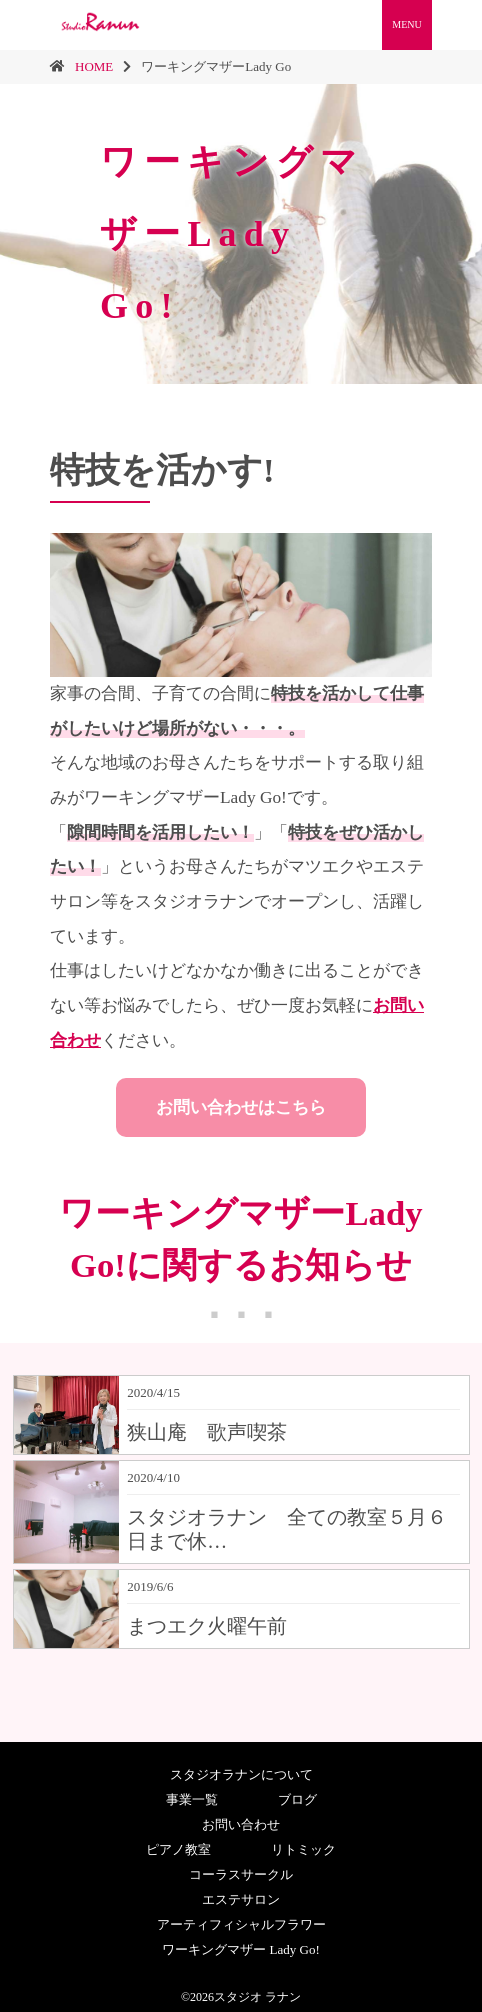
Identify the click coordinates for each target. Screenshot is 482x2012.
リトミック (303, 1849)
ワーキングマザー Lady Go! (240, 1949)
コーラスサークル (241, 1874)
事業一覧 (192, 1799)
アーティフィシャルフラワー (241, 1924)
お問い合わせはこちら (241, 1107)
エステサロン (241, 1899)
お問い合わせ (241, 1824)
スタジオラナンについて (241, 1774)
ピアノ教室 (178, 1849)
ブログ (297, 1799)
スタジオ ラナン (257, 1997)
